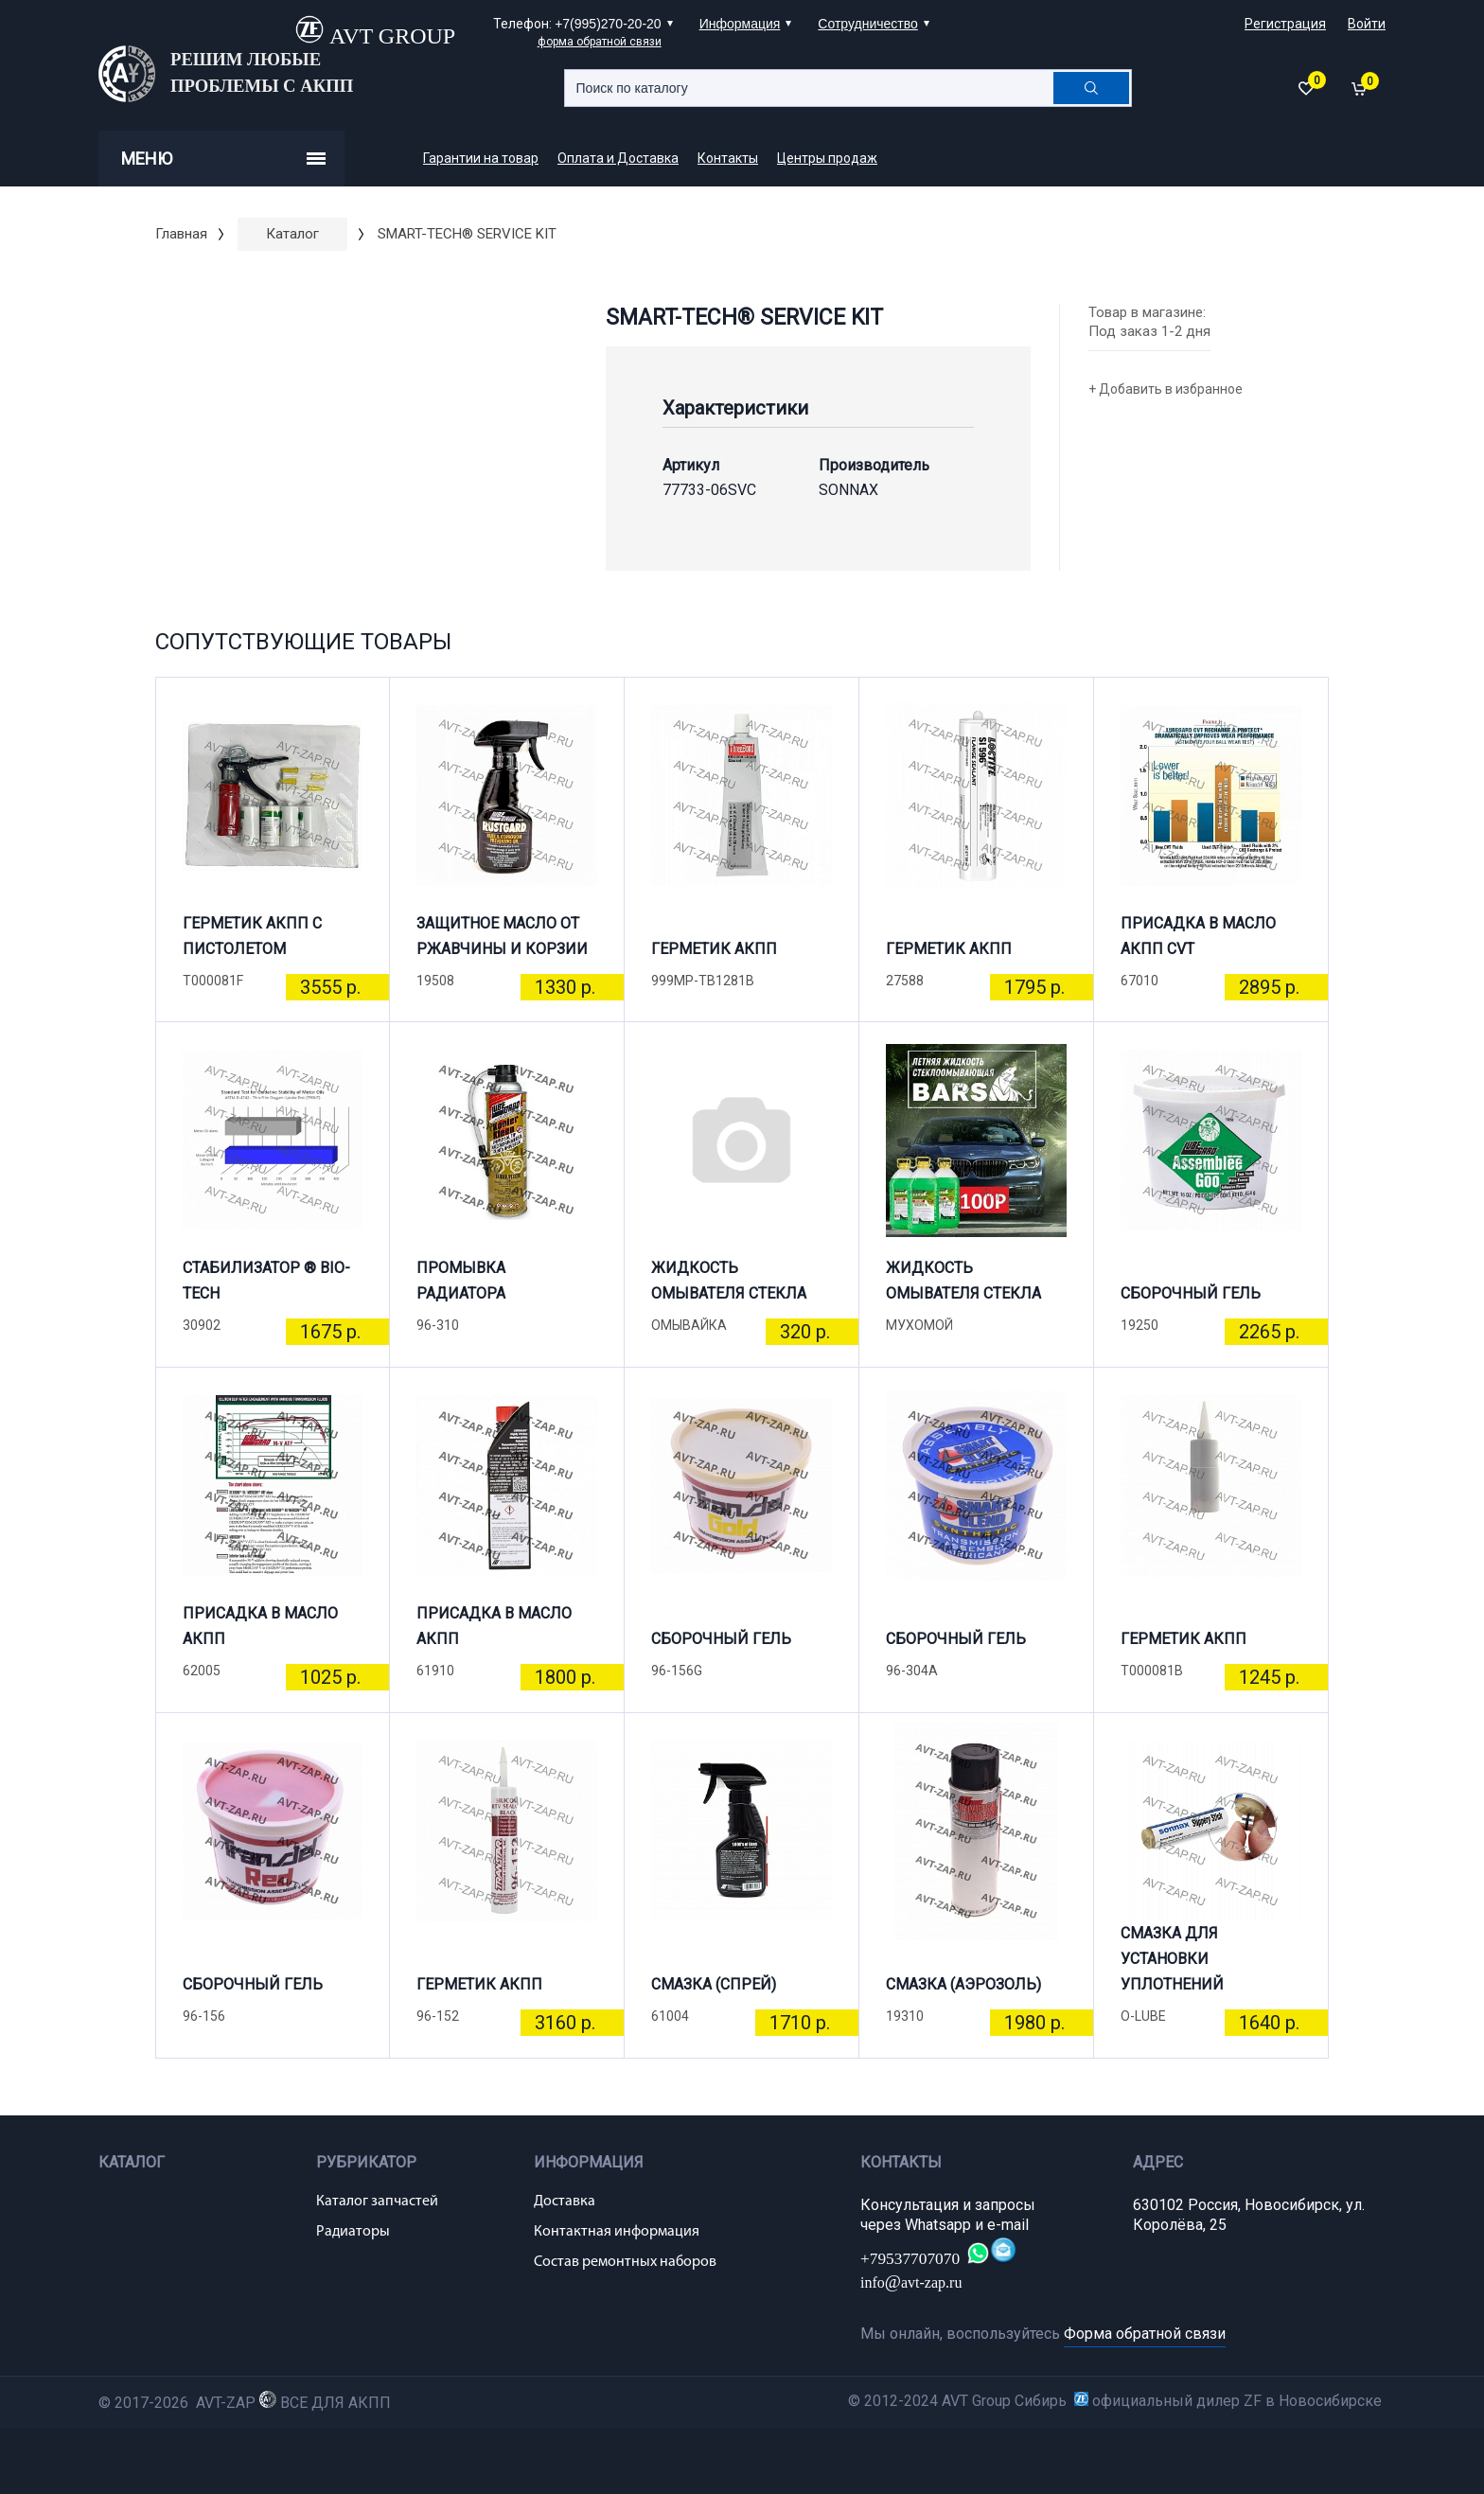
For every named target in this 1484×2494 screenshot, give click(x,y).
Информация (740, 23)
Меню (223, 158)
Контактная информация (616, 2231)
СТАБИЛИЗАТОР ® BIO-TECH (266, 1280)
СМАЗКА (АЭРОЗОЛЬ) (963, 1984)
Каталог (292, 233)
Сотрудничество (867, 23)
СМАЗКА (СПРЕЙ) (713, 1984)
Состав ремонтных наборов (625, 2262)
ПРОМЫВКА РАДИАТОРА (460, 1280)
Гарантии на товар (481, 158)
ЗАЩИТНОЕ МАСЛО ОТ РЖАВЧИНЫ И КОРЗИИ (502, 936)
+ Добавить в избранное (1165, 389)
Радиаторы (353, 2231)
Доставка (564, 2201)
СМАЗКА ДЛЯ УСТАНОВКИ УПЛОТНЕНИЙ (1172, 1966)
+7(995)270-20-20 (608, 23)
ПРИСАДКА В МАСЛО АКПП (260, 1626)
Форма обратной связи (1145, 2334)
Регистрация (1285, 23)
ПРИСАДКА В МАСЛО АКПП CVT (1198, 936)
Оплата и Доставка (618, 158)
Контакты (728, 158)
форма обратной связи (600, 41)
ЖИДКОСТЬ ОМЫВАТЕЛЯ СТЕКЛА (728, 1280)
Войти (1367, 23)
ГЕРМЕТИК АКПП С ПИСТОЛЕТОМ (252, 936)
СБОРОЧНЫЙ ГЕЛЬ (1191, 1293)
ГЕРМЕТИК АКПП (714, 949)
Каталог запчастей (377, 2201)
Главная (181, 233)
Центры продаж (827, 158)
